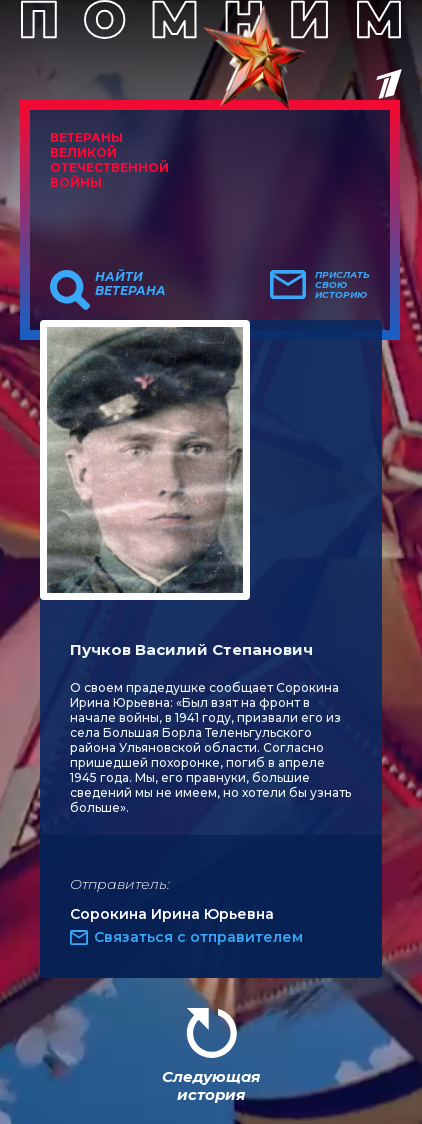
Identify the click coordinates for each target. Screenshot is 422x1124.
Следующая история (211, 1085)
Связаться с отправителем (198, 937)
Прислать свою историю (342, 285)
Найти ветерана (130, 284)
